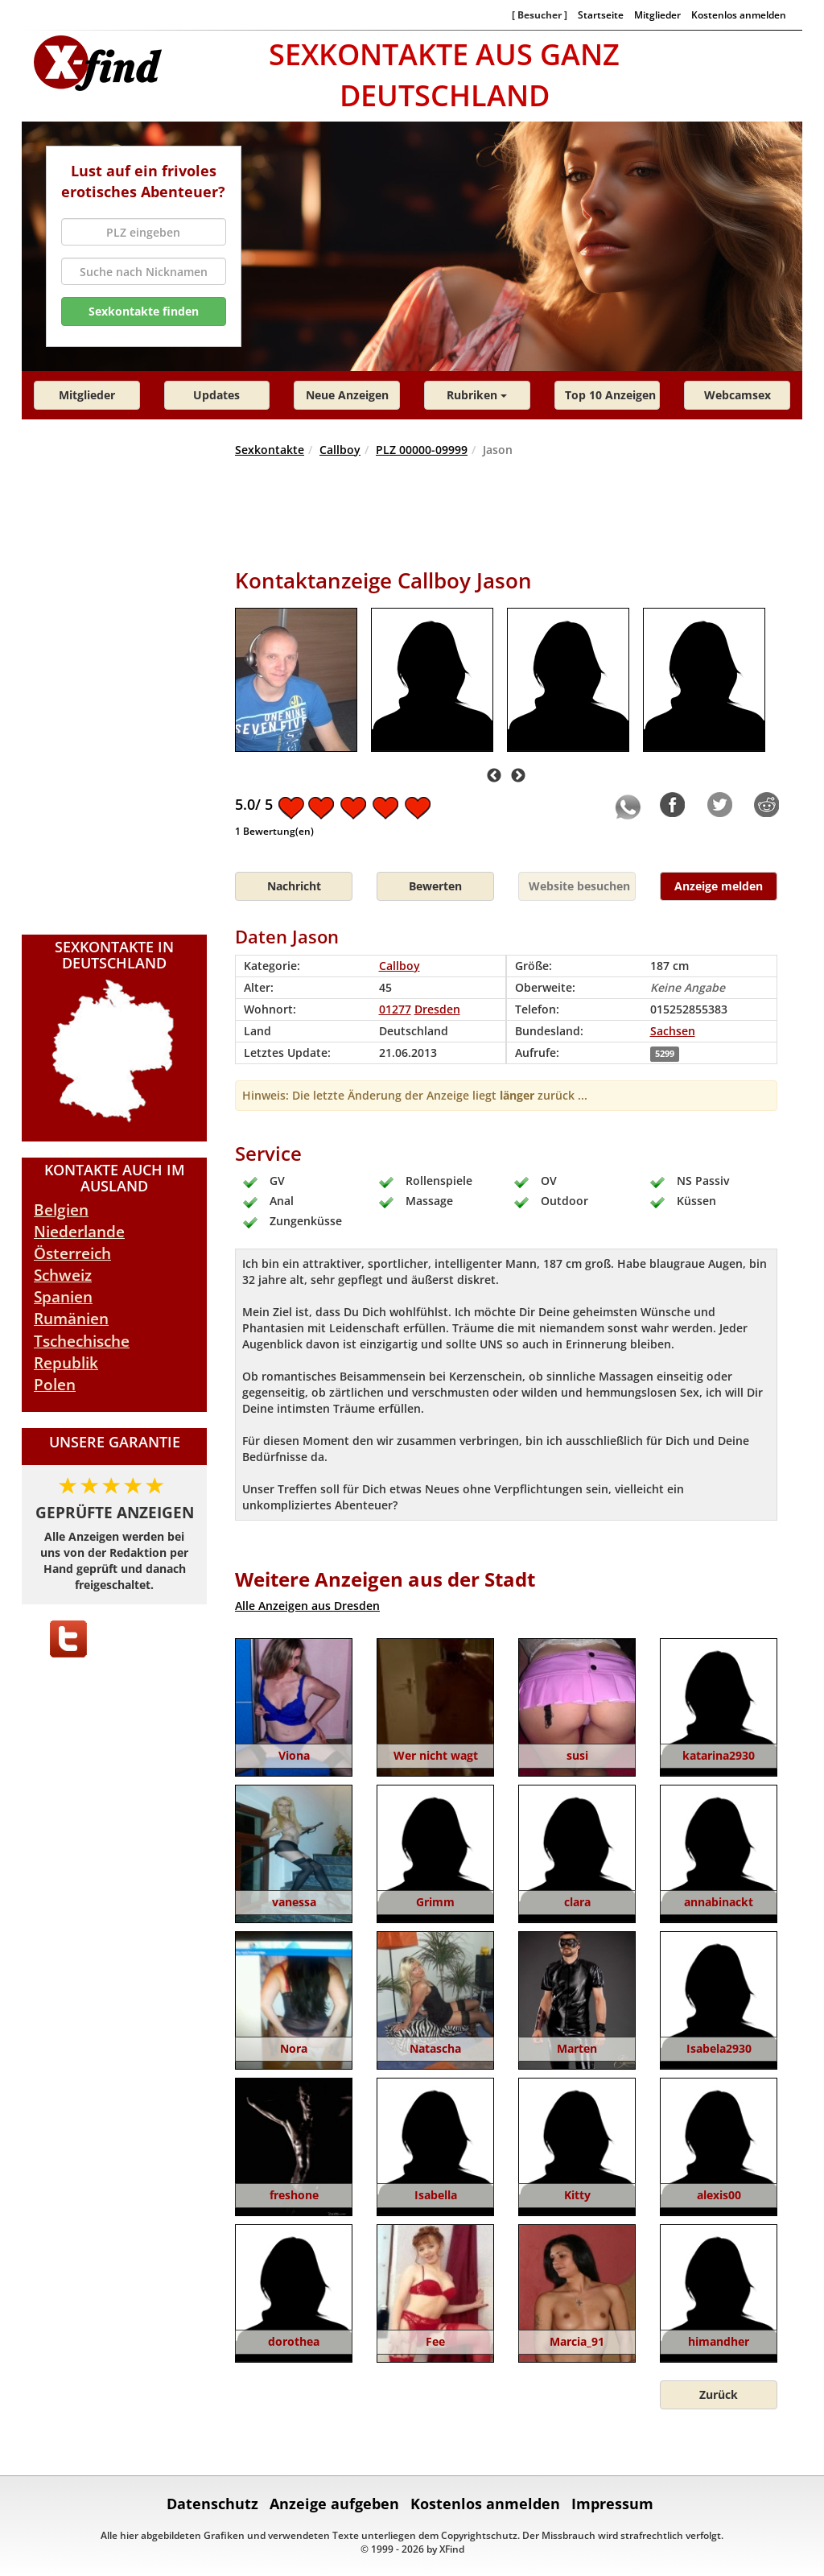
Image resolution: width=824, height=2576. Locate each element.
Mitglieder (657, 14)
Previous (494, 776)
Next (518, 776)
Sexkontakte (269, 449)
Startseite (601, 14)
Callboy (339, 449)
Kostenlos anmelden (738, 14)
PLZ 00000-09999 (422, 449)
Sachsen (672, 1030)
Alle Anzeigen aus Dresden (307, 1605)
